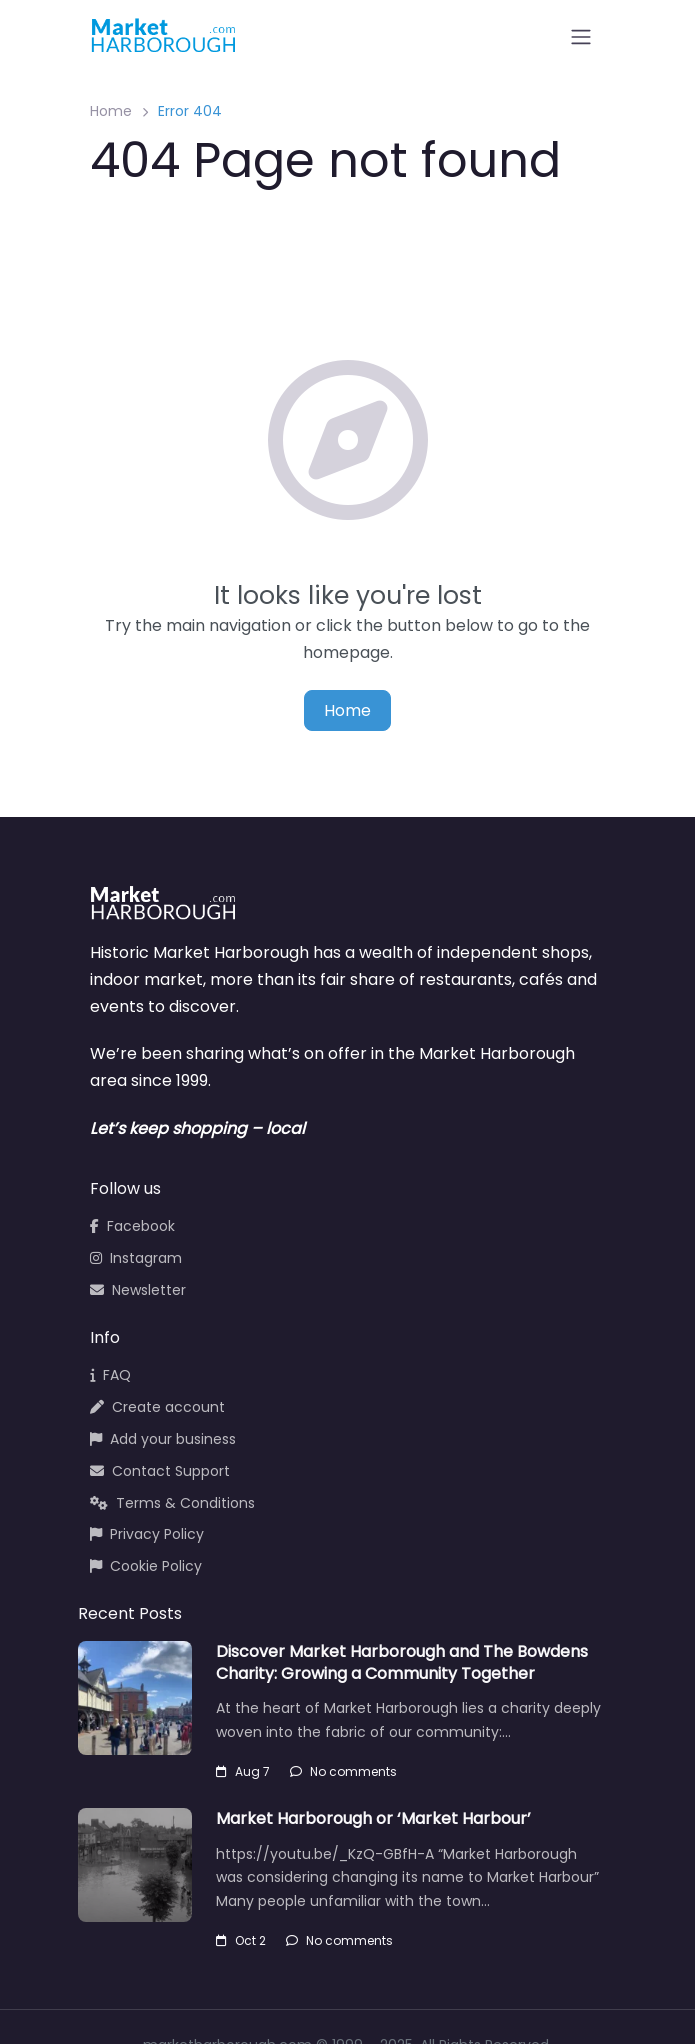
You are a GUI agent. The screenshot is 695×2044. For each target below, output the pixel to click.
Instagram (136, 1258)
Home (111, 111)
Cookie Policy (146, 1566)
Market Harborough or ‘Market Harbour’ (373, 1818)
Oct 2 (241, 1940)
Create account (157, 1407)
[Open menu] (581, 37)
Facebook (132, 1226)
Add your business (163, 1439)
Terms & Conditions (172, 1503)
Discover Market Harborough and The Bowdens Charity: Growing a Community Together (402, 1662)
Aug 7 (243, 1771)
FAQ (110, 1375)
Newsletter (138, 1290)
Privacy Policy (147, 1534)
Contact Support (160, 1471)
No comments (343, 1771)
